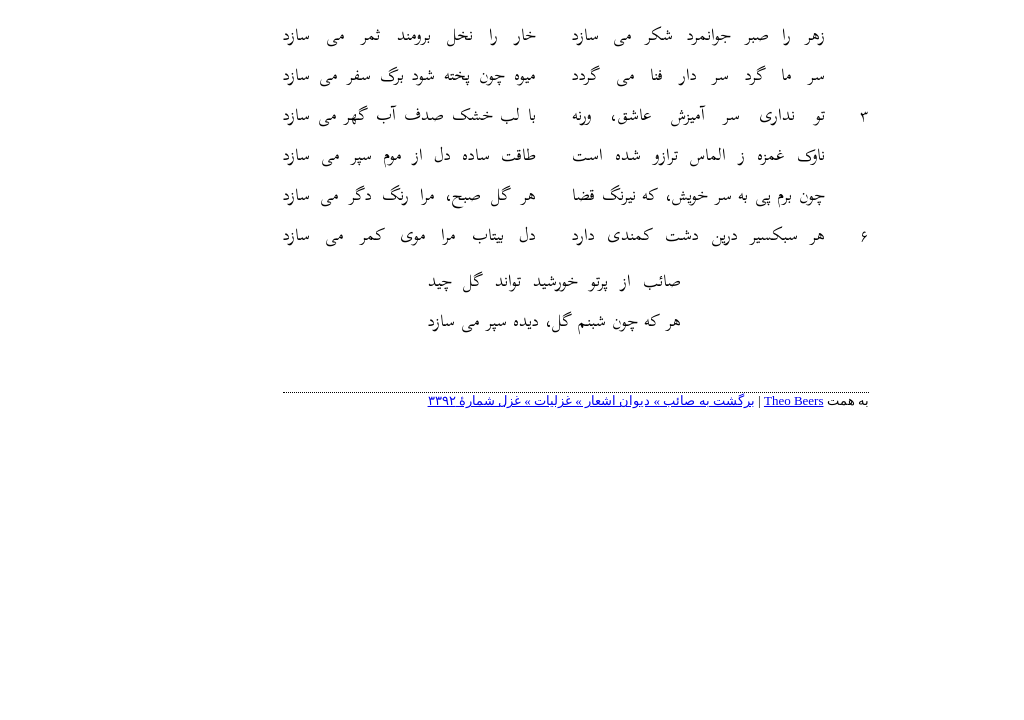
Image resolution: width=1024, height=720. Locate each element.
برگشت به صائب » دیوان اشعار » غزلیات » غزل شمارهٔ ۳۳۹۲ (527, 400)
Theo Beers (730, 400)
